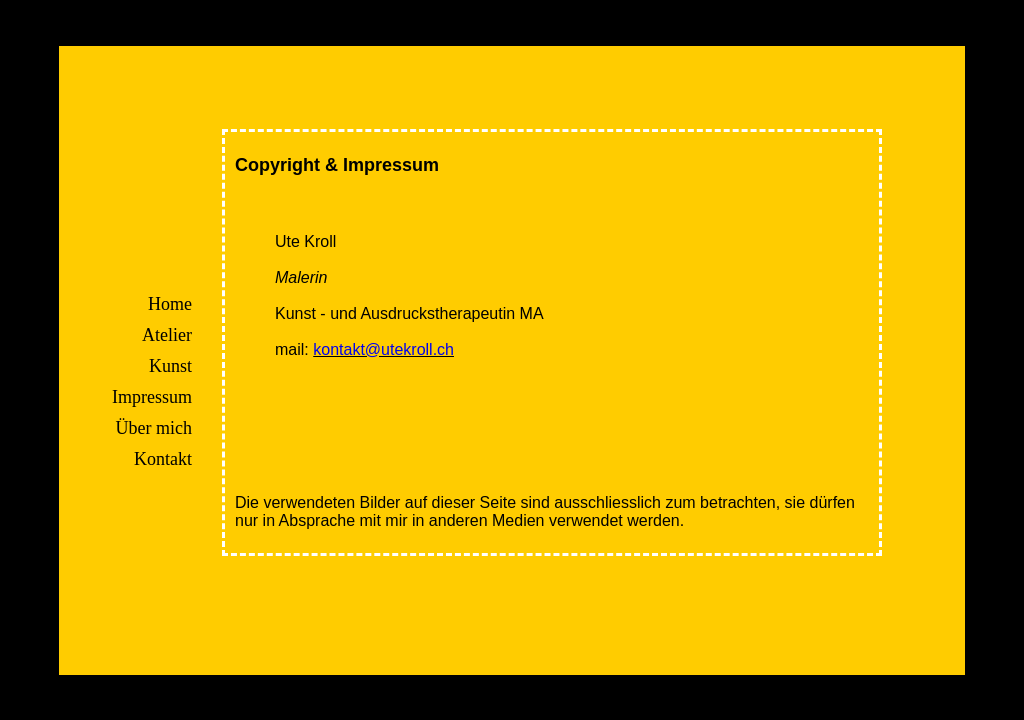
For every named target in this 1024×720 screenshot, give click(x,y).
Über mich (174, 428)
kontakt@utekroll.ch (403, 349)
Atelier (187, 335)
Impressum (172, 397)
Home (190, 304)
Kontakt (183, 459)
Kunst (190, 366)
